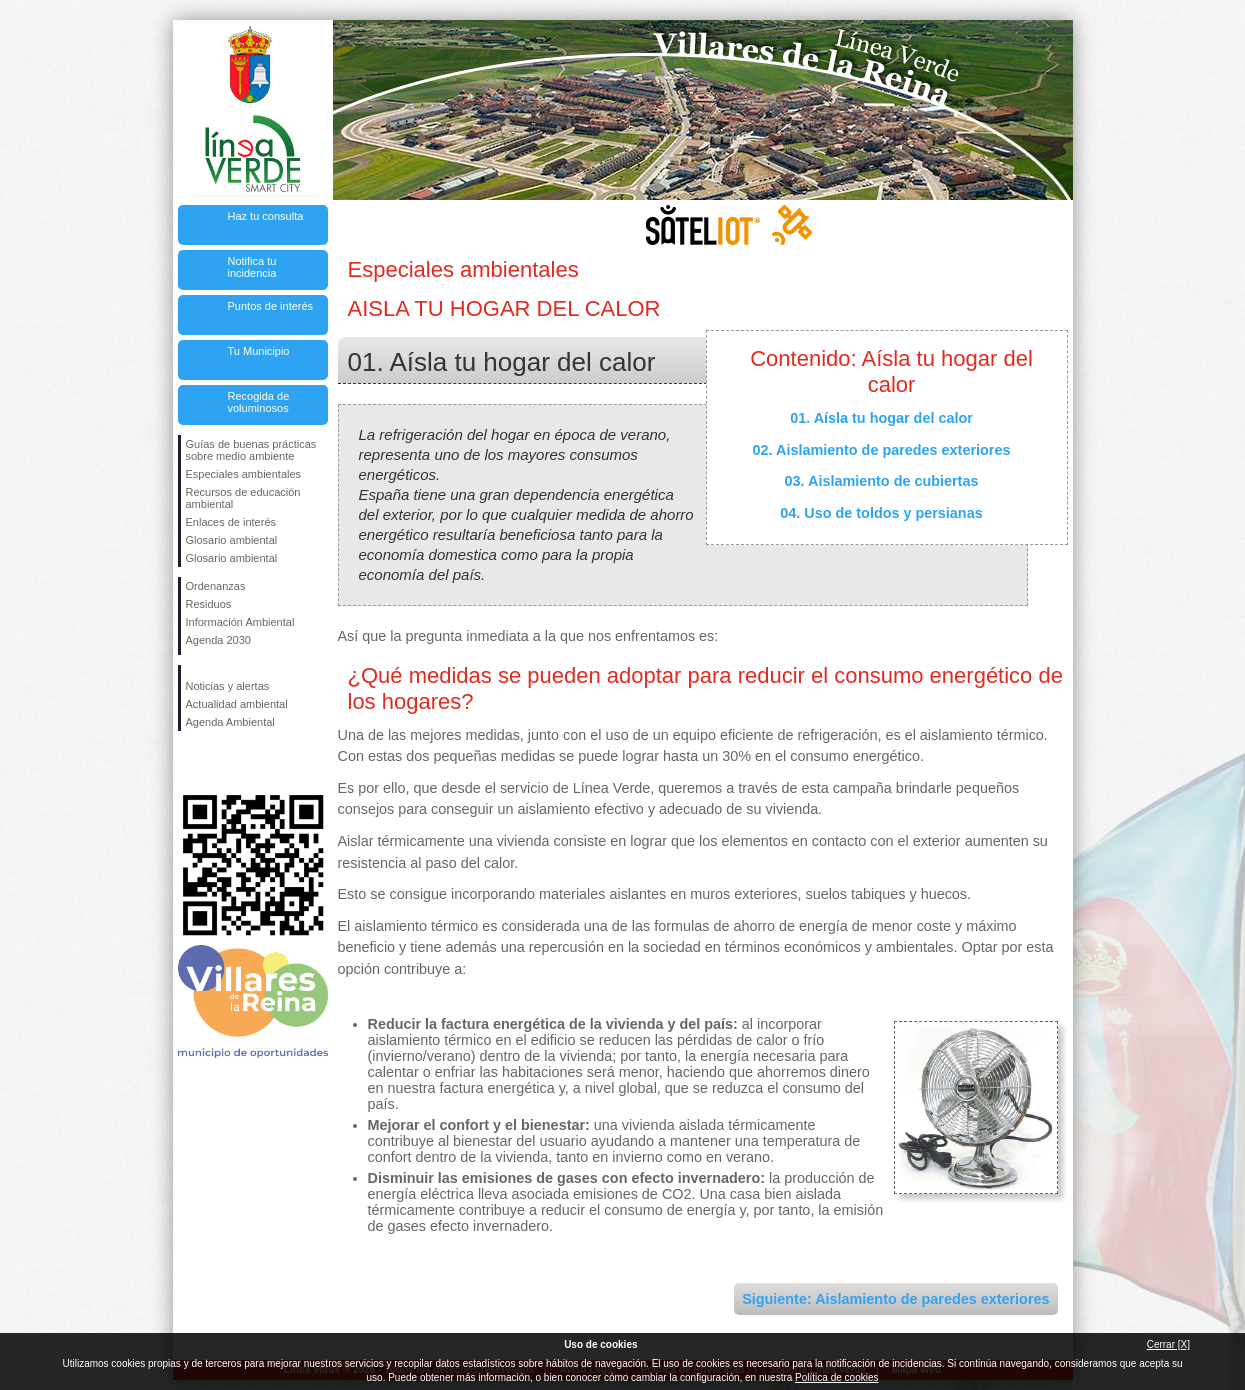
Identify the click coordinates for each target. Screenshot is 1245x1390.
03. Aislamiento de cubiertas (882, 481)
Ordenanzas (216, 586)
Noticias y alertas (228, 686)
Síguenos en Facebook (190, 763)
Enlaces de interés (231, 522)
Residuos (209, 604)
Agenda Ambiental (230, 722)
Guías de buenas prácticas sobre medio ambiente (251, 450)
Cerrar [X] (1168, 1344)
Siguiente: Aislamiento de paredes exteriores (895, 1299)
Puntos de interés (271, 306)
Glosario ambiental (232, 540)
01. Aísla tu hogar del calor (881, 418)
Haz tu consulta (266, 216)
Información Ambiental (240, 622)
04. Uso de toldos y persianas (881, 513)
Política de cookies (836, 1377)
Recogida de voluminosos (259, 402)
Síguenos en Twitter (223, 763)
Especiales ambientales (244, 474)
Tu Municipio (259, 351)
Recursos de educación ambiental (243, 498)
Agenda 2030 (218, 640)
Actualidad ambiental (237, 704)
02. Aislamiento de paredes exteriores (882, 450)
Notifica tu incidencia (252, 267)
